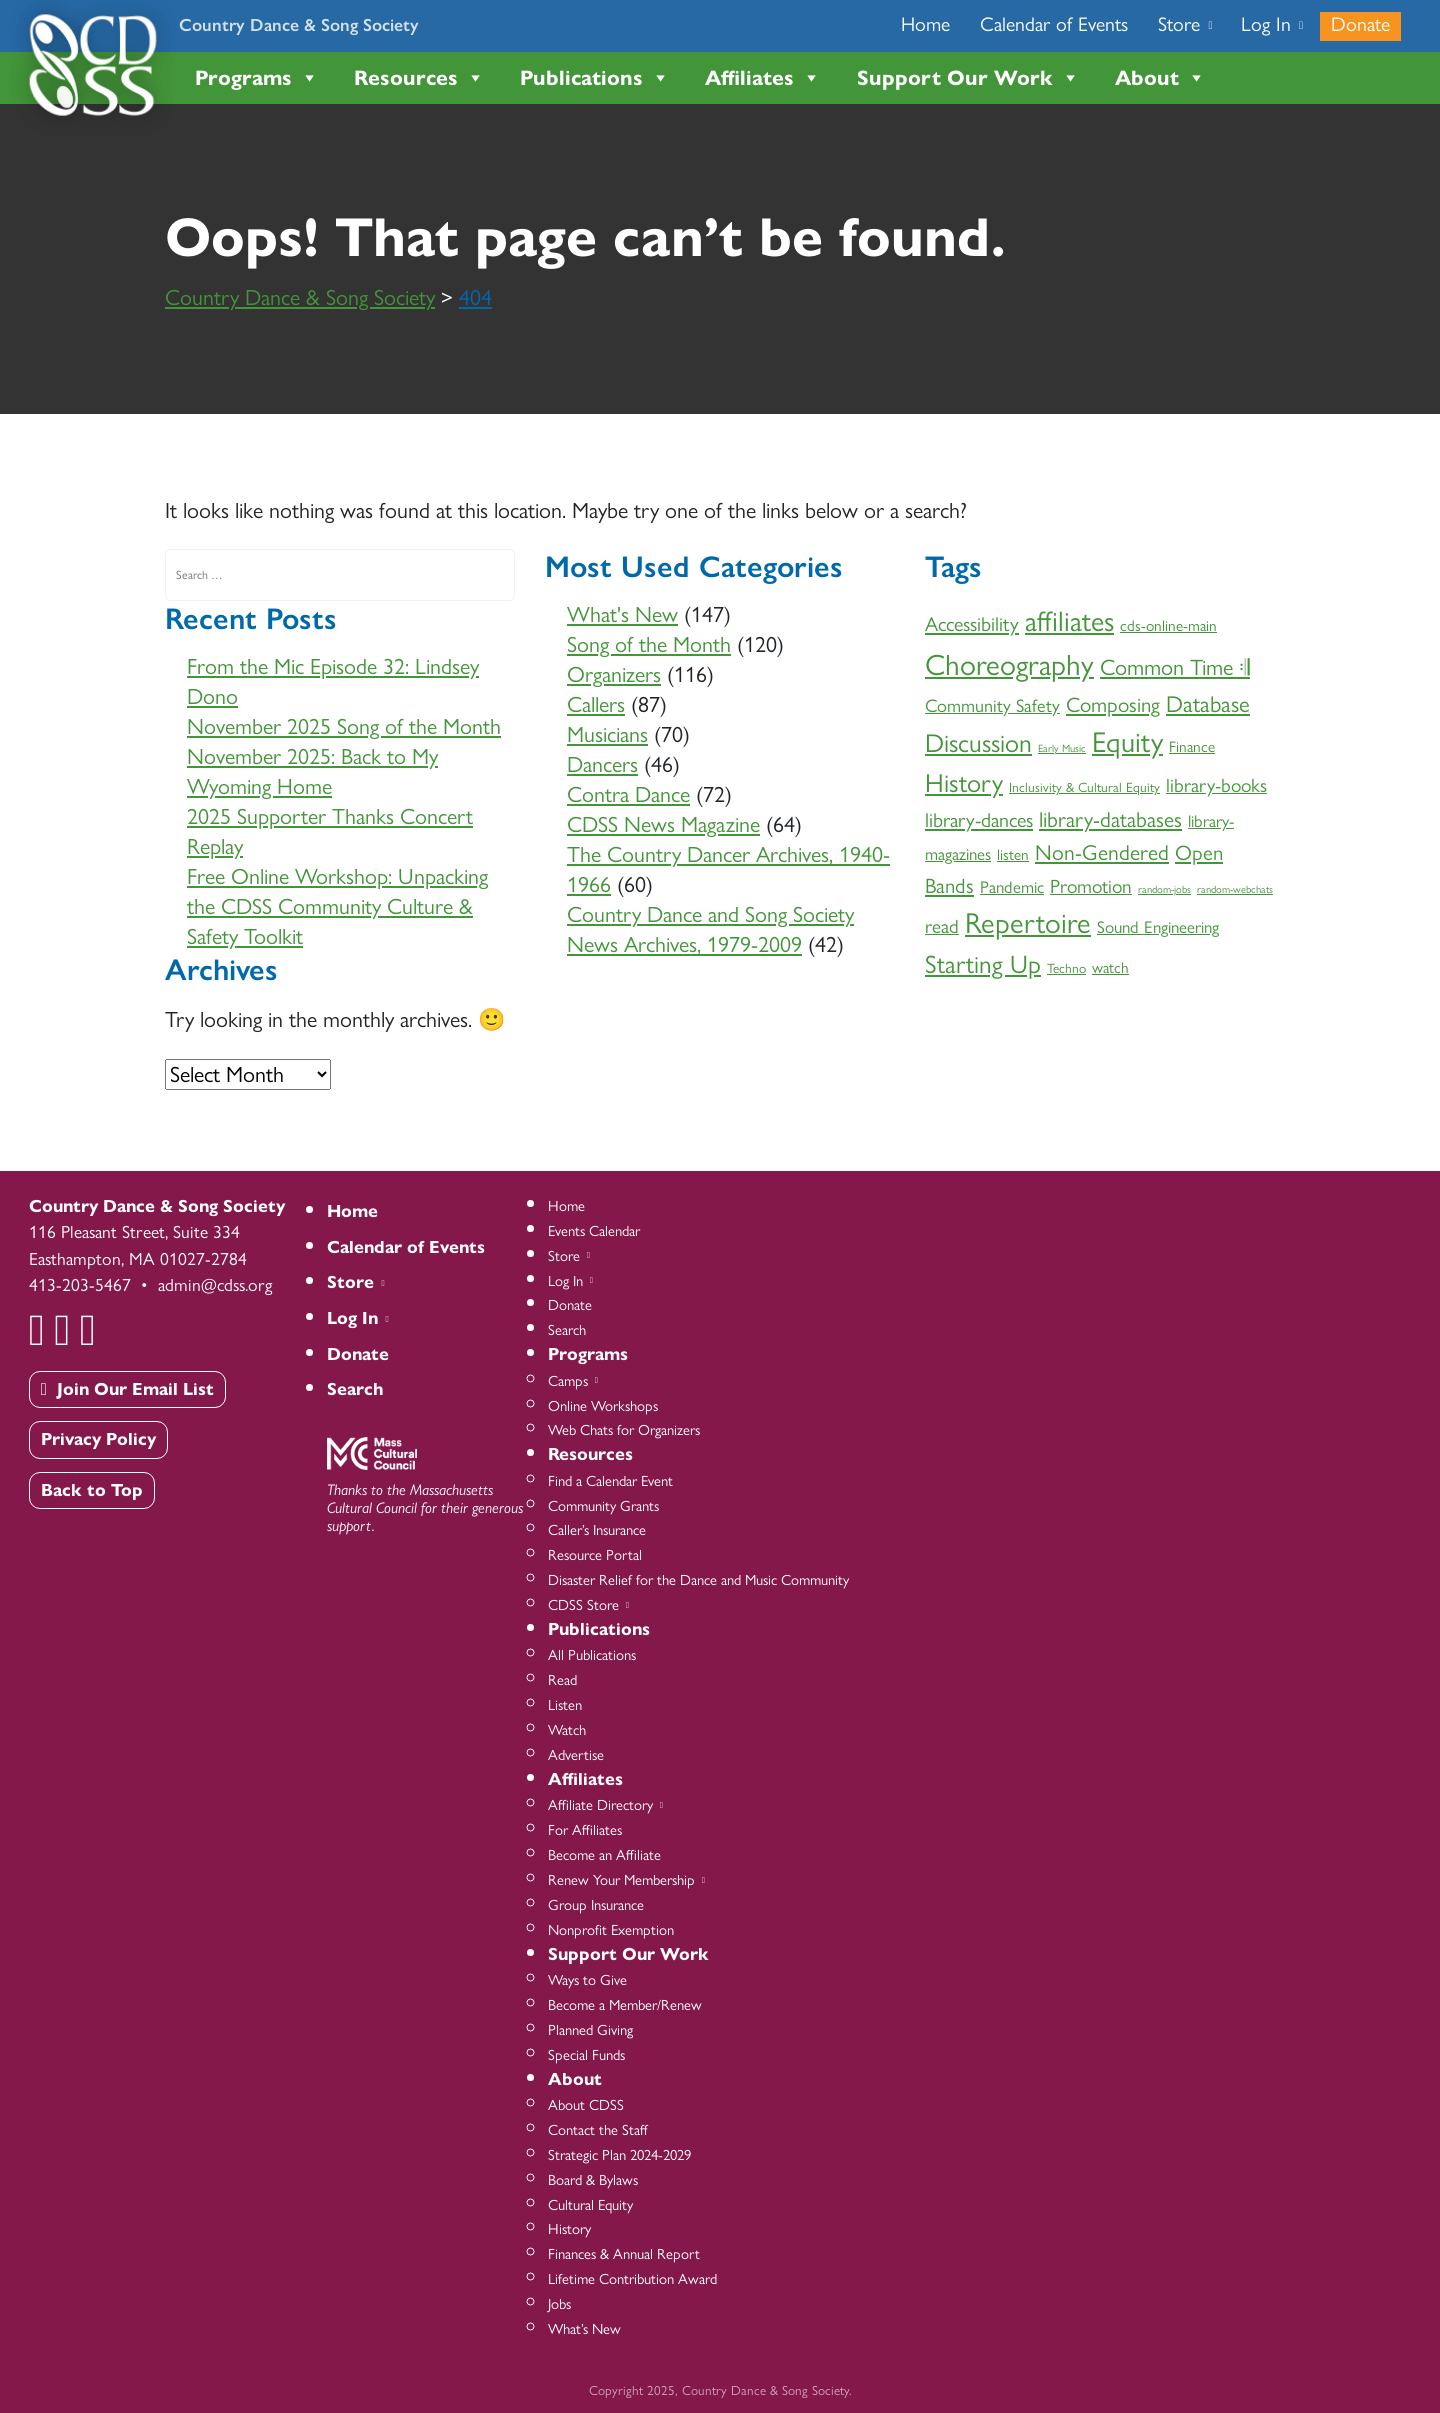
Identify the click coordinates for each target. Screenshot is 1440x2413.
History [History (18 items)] (964, 783)
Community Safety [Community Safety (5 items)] (992, 706)
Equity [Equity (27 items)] (1127, 742)
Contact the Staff (598, 2130)
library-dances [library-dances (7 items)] (979, 820)
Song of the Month (649, 644)
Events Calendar (594, 1231)
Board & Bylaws (593, 2180)
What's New (622, 614)
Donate (1360, 24)
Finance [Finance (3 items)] (1192, 746)
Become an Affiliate (604, 1855)
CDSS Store (587, 1605)
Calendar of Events (1054, 24)
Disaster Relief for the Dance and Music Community (698, 1580)
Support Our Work (968, 78)
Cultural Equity (590, 2205)
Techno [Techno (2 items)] (1066, 968)
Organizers (614, 674)
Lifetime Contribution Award (632, 2279)
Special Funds (586, 2055)
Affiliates (763, 78)
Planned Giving (590, 2030)
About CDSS (586, 2105)
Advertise (576, 1755)
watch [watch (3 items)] (1110, 967)
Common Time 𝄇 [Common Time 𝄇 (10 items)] (1175, 667)
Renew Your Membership (625, 1880)
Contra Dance (628, 794)
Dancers (602, 764)
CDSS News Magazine (663, 824)
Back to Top (92, 1490)
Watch (567, 1730)
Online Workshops (603, 1406)
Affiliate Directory (604, 1805)
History (569, 2229)
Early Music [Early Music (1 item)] (1062, 748)
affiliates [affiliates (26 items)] (1069, 621)
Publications (595, 78)
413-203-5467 (80, 1284)
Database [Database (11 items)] (1208, 704)
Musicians (607, 734)
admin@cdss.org (215, 1284)
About (1160, 78)
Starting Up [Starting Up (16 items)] (983, 964)
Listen (565, 1705)
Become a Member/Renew (625, 2005)
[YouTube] (64, 1327)
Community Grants (603, 1506)
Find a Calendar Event (610, 1481)
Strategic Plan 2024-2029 (619, 2155)
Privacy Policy (98, 1439)
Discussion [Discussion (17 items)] (978, 743)
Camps (571, 1381)
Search (355, 1389)
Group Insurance (596, 1905)
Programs (257, 78)
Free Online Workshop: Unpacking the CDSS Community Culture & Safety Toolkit (337, 906)
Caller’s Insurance (597, 1530)
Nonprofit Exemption (611, 1930)
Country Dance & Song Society (299, 24)
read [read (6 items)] (942, 926)
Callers (596, 704)
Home (925, 24)
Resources (419, 78)
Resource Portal (595, 1555)
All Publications (592, 1655)
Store (1184, 24)
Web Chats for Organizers (624, 1430)
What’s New (584, 2329)
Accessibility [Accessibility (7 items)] (972, 624)
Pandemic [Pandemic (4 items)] (1012, 887)
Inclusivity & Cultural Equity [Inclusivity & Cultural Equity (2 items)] (1084, 787)
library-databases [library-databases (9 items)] (1110, 819)
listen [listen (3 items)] (1013, 854)
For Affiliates (585, 1830)
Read (562, 1680)
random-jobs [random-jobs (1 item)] (1164, 889)
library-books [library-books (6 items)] (1216, 785)
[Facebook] (39, 1327)
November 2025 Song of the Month (344, 726)
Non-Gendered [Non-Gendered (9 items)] (1102, 852)
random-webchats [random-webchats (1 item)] (1235, 889)
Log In (1271, 24)
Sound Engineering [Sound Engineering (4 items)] (1158, 927)
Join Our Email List (127, 1389)
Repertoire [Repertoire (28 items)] (1028, 923)
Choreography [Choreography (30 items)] (1009, 664)
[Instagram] (90, 1327)
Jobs (559, 2304)
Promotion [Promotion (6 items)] (1091, 886)
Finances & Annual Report (624, 2254)
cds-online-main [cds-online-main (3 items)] (1168, 625)
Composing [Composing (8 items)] (1113, 704)
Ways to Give (587, 1980)
